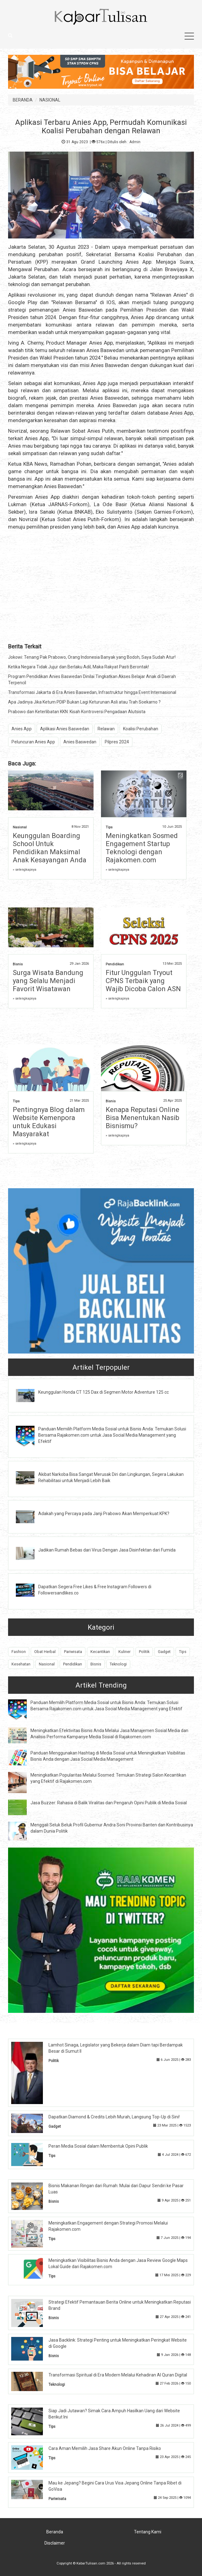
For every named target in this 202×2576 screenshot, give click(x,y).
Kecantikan (100, 1651)
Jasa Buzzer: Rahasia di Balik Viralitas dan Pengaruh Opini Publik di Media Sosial (108, 1802)
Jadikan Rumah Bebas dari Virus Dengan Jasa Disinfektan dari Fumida (107, 1549)
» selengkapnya (24, 870)
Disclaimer (54, 2543)
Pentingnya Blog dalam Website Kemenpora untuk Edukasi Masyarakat (49, 1122)
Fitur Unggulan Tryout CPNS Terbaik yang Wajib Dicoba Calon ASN (143, 981)
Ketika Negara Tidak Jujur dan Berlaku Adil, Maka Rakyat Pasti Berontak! (78, 666)
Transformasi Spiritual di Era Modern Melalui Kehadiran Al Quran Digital (117, 2374)
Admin (134, 142)
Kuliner (124, 1651)
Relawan (106, 728)
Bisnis (18, 964)
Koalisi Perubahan (140, 728)
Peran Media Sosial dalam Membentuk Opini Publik (98, 2146)
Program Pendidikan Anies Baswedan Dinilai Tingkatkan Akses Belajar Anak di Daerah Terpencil (92, 679)
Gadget (164, 1651)
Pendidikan (115, 964)
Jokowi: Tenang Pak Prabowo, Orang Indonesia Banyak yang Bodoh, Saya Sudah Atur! (92, 657)
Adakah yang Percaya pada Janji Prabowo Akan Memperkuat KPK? (103, 1513)
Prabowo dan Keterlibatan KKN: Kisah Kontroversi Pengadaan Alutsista (76, 711)
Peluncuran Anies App (33, 741)
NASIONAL (49, 99)
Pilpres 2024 (117, 741)
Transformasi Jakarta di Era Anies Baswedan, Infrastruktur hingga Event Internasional (92, 692)
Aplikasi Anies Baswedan (64, 728)
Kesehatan (20, 1664)
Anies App (21, 728)
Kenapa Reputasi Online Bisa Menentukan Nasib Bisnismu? (142, 1118)
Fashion (18, 1651)
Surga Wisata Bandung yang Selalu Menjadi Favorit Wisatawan (48, 981)
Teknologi (118, 1664)
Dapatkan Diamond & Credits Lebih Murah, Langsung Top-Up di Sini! (114, 2116)
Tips (109, 827)
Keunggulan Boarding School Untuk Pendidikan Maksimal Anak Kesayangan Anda (49, 848)
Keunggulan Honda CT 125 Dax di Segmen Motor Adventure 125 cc (103, 1392)
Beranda (54, 2531)
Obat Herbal (45, 1651)
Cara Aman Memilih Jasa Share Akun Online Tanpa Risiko (104, 2448)
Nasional (20, 827)
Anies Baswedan (79, 741)
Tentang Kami (147, 2531)
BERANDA (23, 99)
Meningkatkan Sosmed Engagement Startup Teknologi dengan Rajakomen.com (142, 848)
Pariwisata (73, 1651)
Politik (144, 1651)
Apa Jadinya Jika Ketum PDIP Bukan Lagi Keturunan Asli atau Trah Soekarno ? (84, 701)
